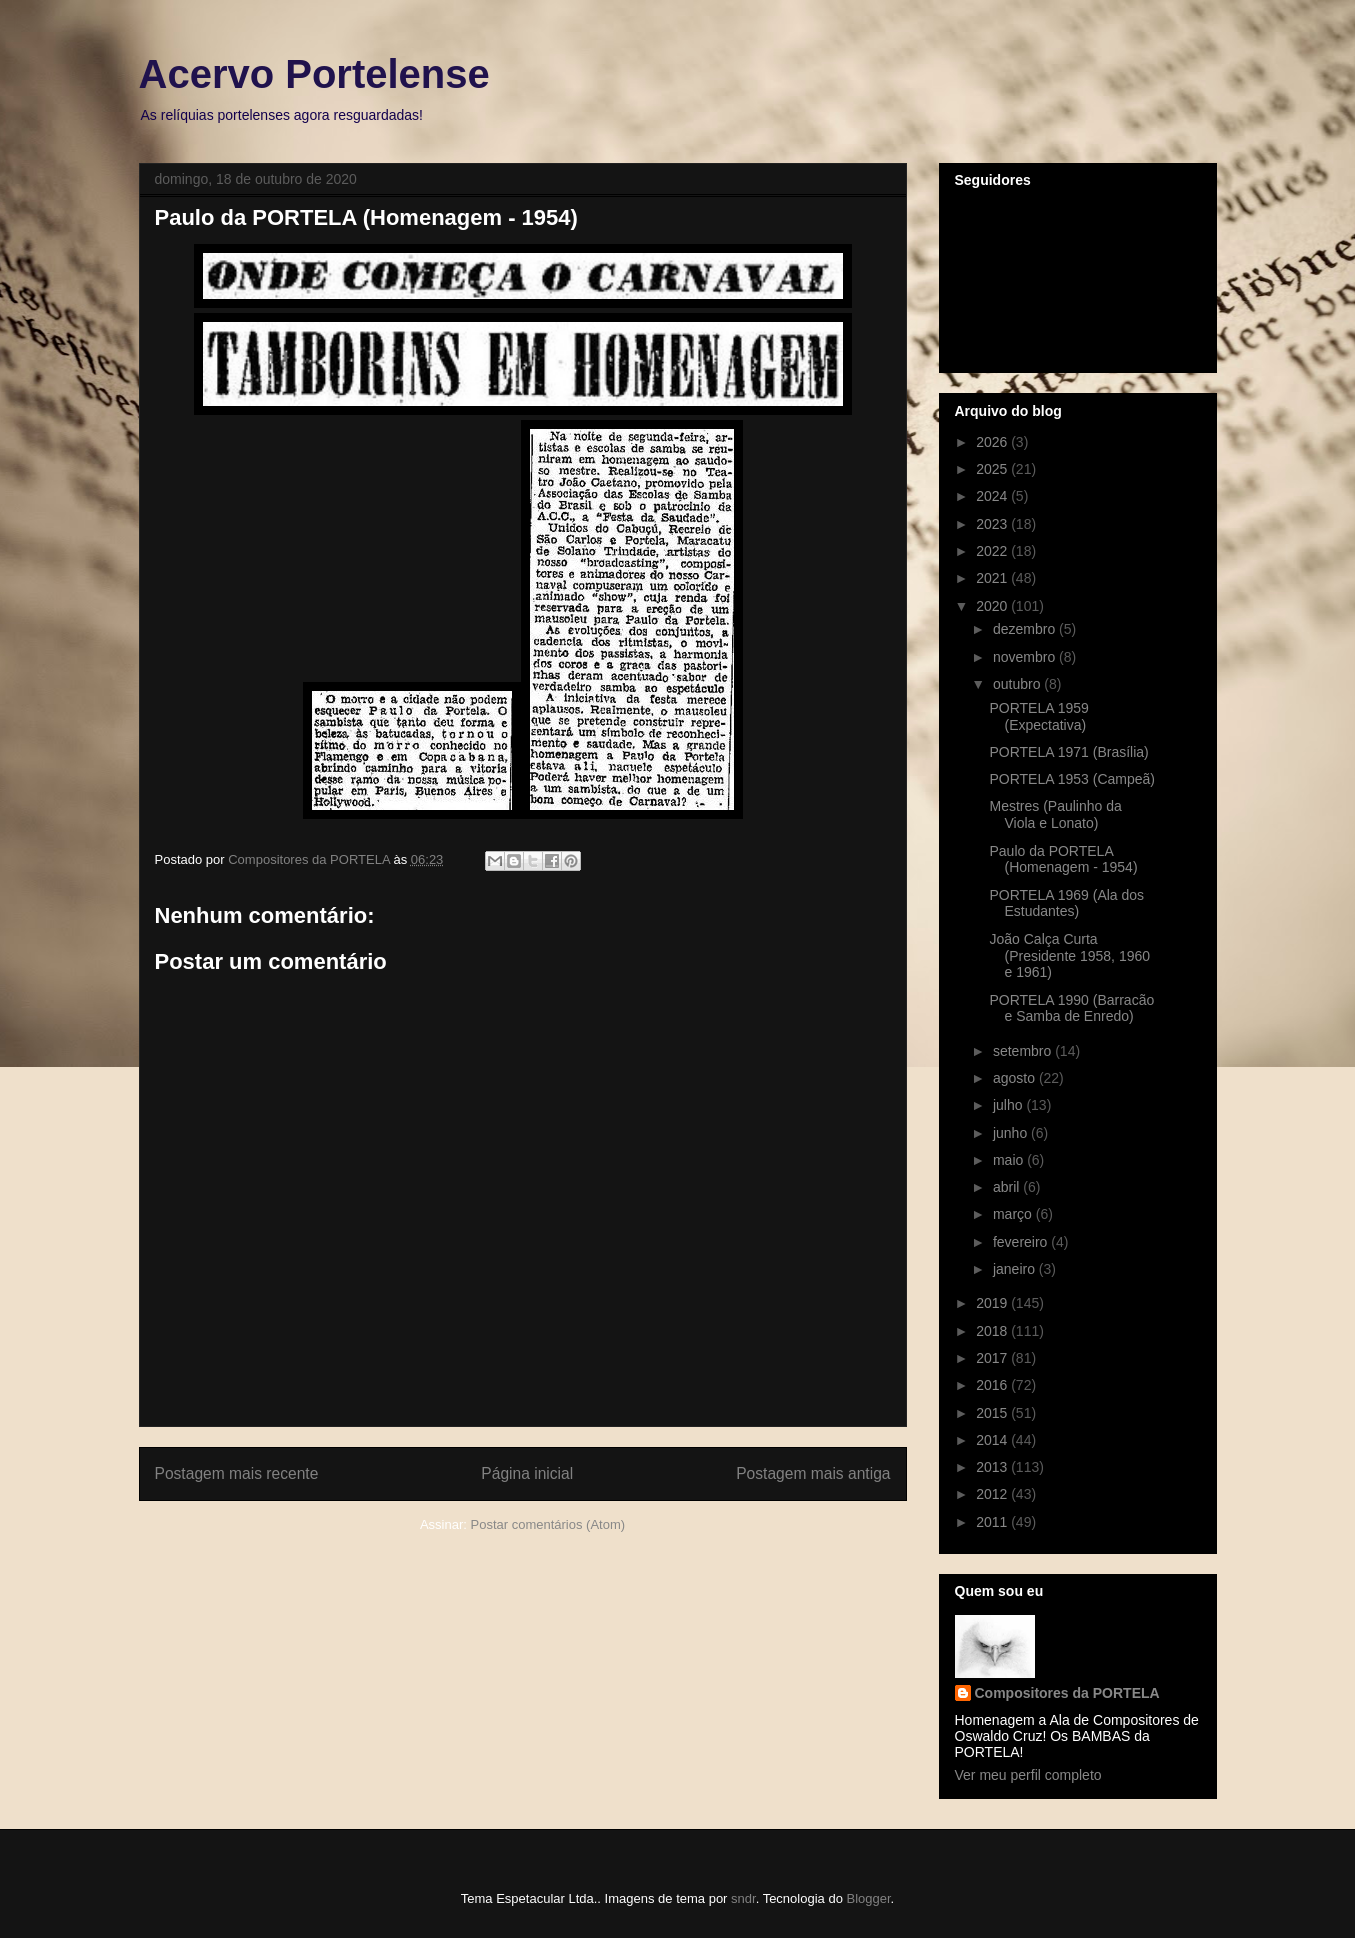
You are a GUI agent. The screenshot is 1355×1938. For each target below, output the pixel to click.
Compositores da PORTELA (1067, 1693)
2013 (993, 1467)
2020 (993, 606)
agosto (1016, 1078)
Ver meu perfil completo (1028, 1775)
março (1014, 1214)
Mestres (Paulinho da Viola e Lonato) (1055, 814)
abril (1008, 1187)
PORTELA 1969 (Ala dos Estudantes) (1066, 903)
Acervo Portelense (314, 74)
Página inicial (527, 1473)
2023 (993, 524)
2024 (993, 496)
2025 (993, 469)
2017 (993, 1358)
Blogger (868, 1898)
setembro (1024, 1051)
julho (1009, 1105)
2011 (993, 1522)
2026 (993, 442)
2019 (993, 1303)
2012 (993, 1494)
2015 (993, 1413)
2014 (993, 1440)
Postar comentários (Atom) (547, 1524)
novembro (1026, 657)
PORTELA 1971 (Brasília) (1068, 752)
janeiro (1016, 1269)
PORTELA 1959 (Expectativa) (1038, 716)
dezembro (1026, 629)
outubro (1018, 684)
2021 (993, 578)
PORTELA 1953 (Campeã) (1072, 779)
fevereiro (1022, 1242)
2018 (993, 1331)
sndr (743, 1898)
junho (1012, 1133)
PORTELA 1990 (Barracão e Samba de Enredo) (1071, 1008)
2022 (993, 551)
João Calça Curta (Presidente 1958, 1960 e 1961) (1069, 956)
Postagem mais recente (237, 1473)
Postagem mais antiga (813, 1473)
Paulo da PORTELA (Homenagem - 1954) (1063, 859)
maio (1010, 1160)
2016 (993, 1385)
